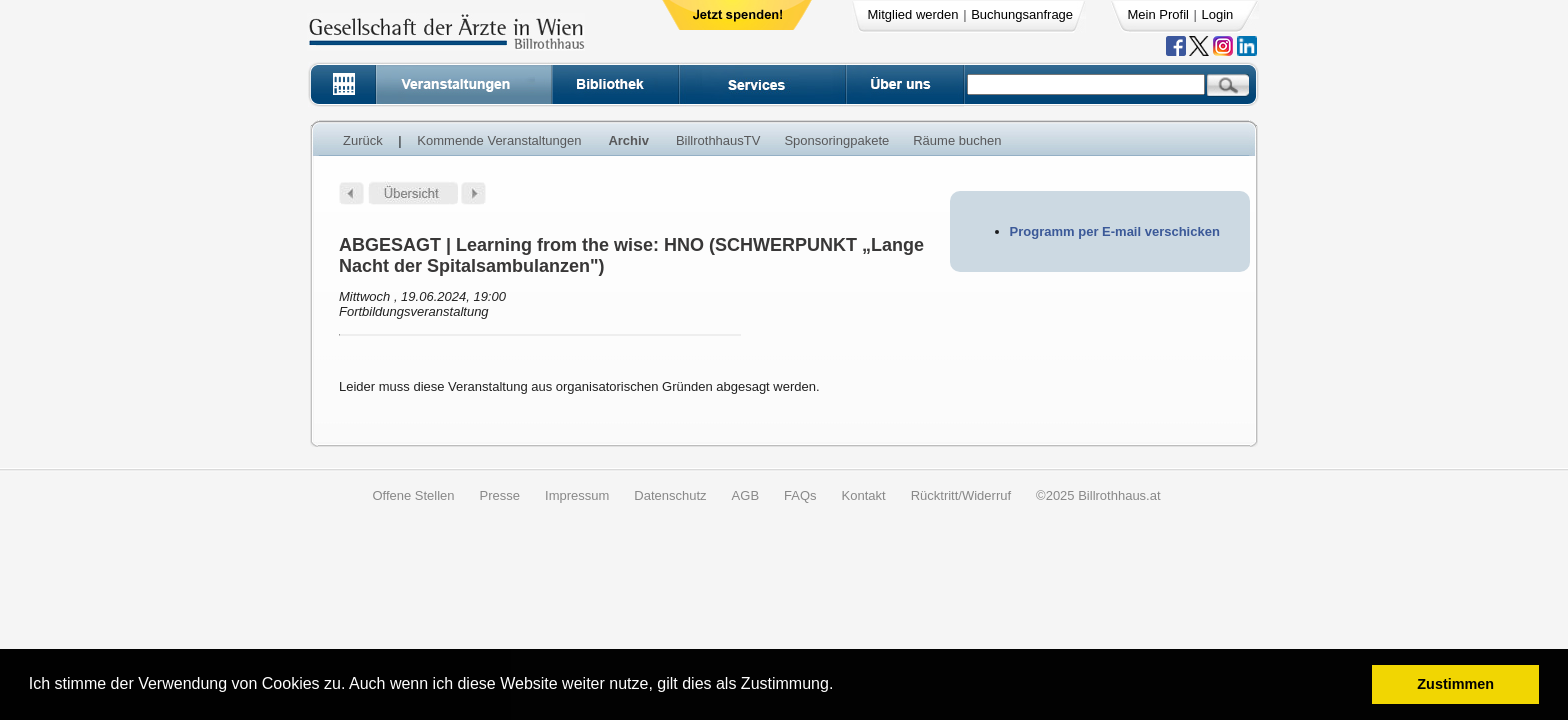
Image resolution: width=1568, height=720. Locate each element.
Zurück (363, 140)
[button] (840, 686)
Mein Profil (1158, 14)
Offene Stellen (413, 495)
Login (1218, 14)
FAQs (800, 495)
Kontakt (864, 495)
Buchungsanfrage (1022, 14)
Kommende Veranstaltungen (499, 140)
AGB (745, 495)
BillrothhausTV (718, 140)
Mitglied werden (913, 14)
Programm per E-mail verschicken (1115, 231)
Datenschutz (670, 495)
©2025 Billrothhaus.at (1098, 495)
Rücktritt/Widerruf (961, 495)
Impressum (577, 495)
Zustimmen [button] (1455, 684)
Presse (500, 495)
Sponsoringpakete (836, 140)
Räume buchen (957, 140)
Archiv (628, 140)
